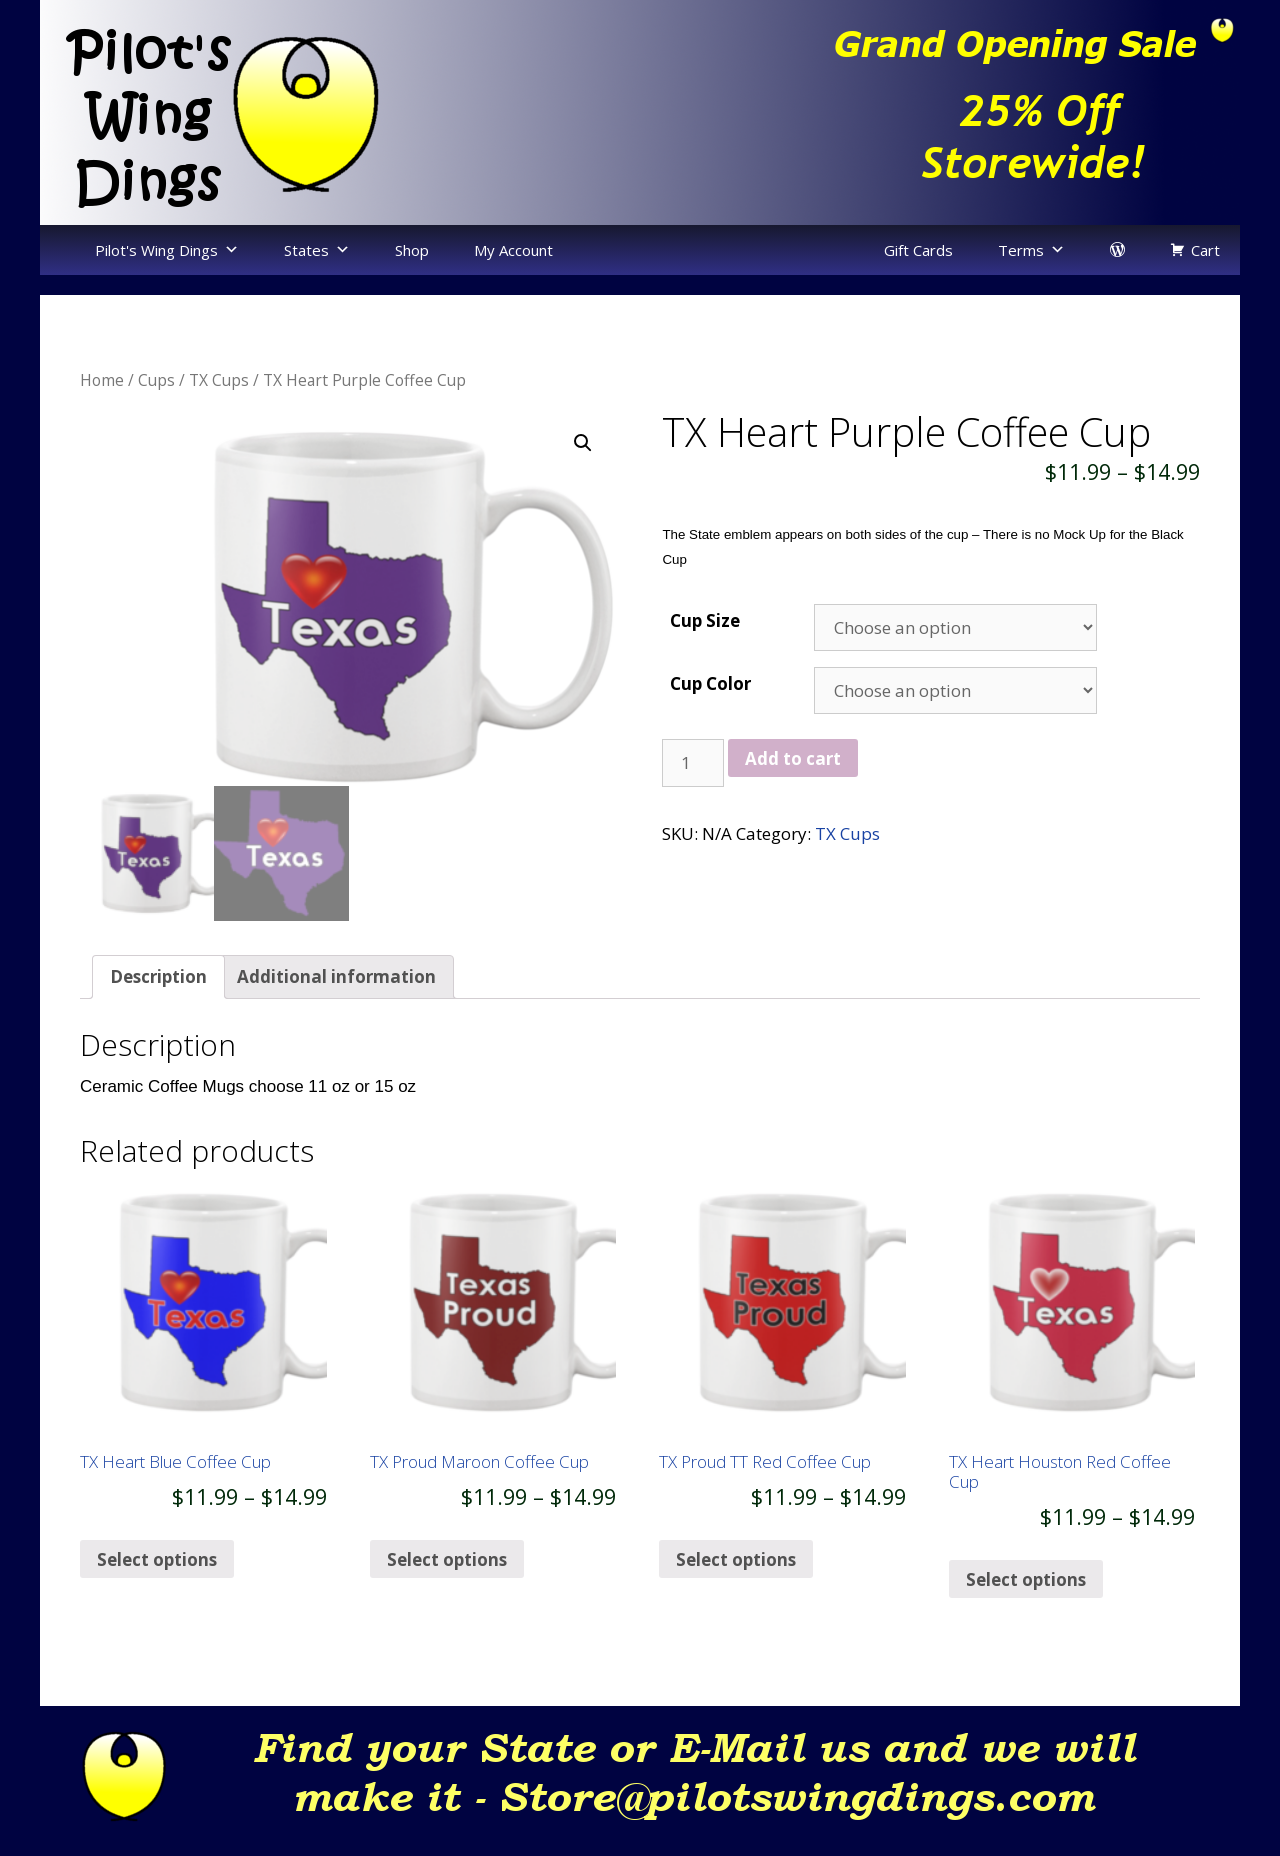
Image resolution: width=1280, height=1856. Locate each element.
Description (158, 996)
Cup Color (710, 683)
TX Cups (219, 380)
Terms (1021, 250)
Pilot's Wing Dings (156, 250)
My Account (513, 250)
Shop (412, 250)
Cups (156, 380)
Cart (1205, 250)
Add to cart (793, 758)
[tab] (158, 997)
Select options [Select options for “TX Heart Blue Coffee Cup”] (157, 1579)
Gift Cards (918, 250)
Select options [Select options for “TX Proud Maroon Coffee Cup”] (447, 1579)
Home (102, 380)
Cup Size (705, 620)
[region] (940, 112)
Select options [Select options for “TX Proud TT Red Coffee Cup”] (736, 1579)
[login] (1117, 250)
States (306, 250)
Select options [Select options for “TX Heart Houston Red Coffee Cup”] (1026, 1599)
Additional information (336, 996)
